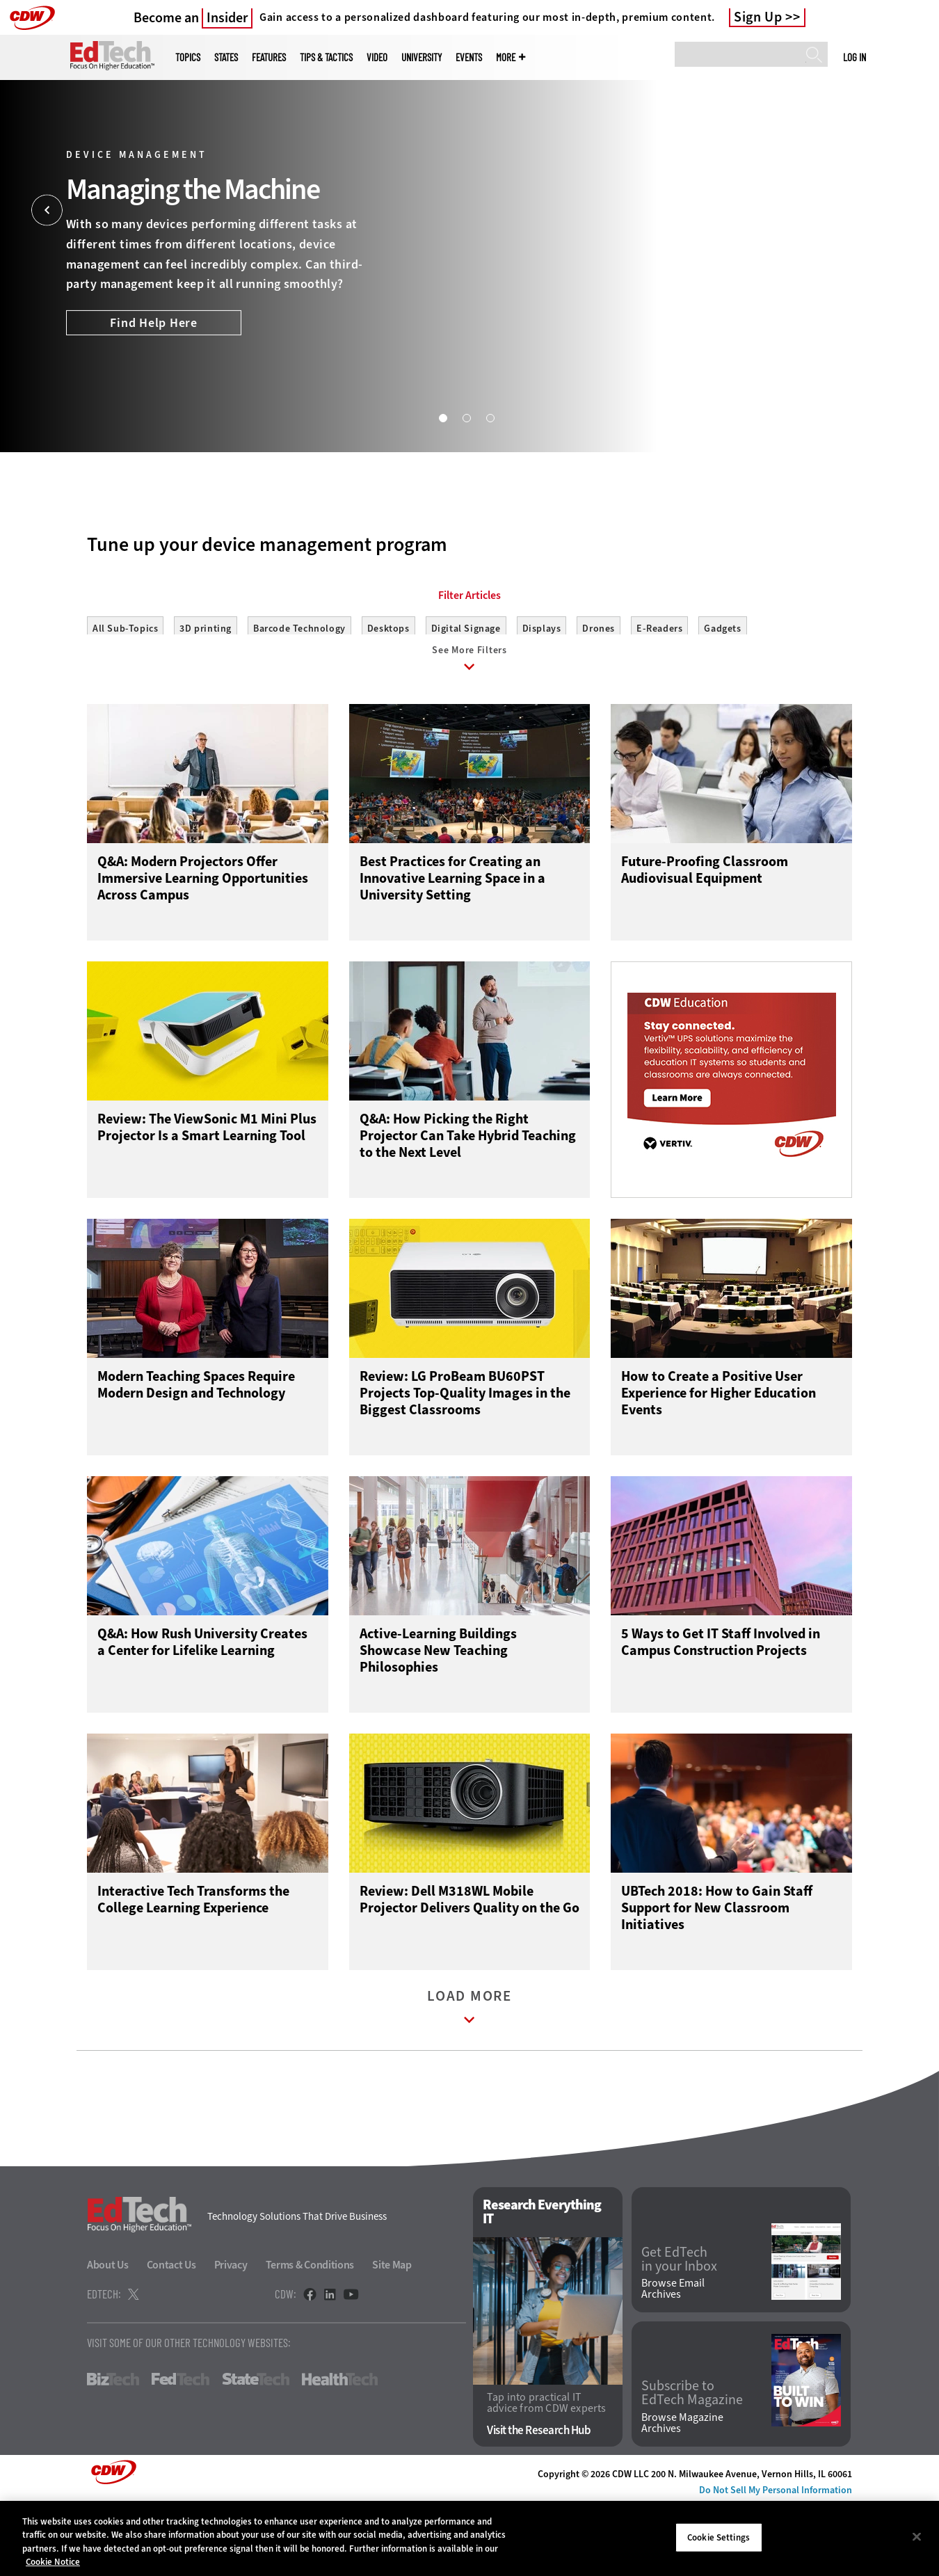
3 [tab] (489, 417)
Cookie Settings (718, 2537)
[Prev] (47, 210)
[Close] (916, 2536)
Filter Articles (469, 658)
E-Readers (659, 691)
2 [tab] (466, 417)
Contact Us (171, 2337)
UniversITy (421, 57)
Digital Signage (466, 691)
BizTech (113, 2451)
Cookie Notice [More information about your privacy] (53, 2562)
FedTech (180, 2451)
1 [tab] (442, 417)
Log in (854, 57)
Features (269, 57)
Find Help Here (154, 322)
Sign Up (758, 17)
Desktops (388, 691)
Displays (541, 691)
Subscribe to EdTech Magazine (692, 2465)
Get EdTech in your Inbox (679, 2331)
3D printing (205, 691)
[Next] (892, 210)
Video (377, 57)
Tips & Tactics (326, 57)
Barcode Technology (299, 691)
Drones (598, 691)
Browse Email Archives (673, 2361)
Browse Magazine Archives (682, 2495)
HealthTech (340, 2451)
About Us (108, 2337)
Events (469, 57)
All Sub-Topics (125, 691)
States (226, 57)
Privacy (231, 2337)
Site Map (392, 2337)
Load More (469, 2082)
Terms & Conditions (310, 2337)
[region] (469, 2538)
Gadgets (722, 691)
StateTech (255, 2451)
